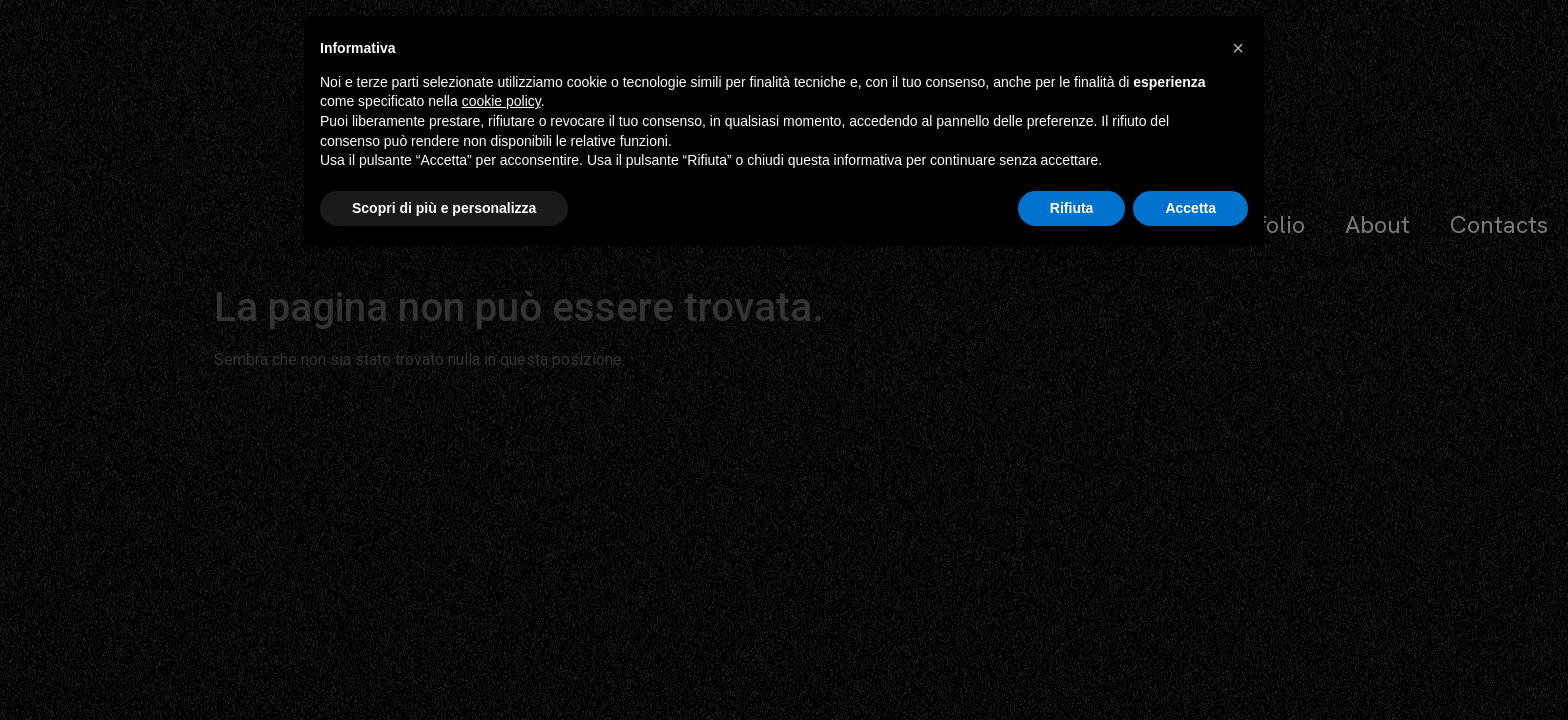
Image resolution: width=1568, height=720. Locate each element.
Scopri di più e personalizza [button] (444, 208)
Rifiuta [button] (1072, 208)
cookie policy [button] (501, 101)
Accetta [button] (1190, 208)
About (1377, 224)
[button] (1238, 48)
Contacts (1499, 224)
